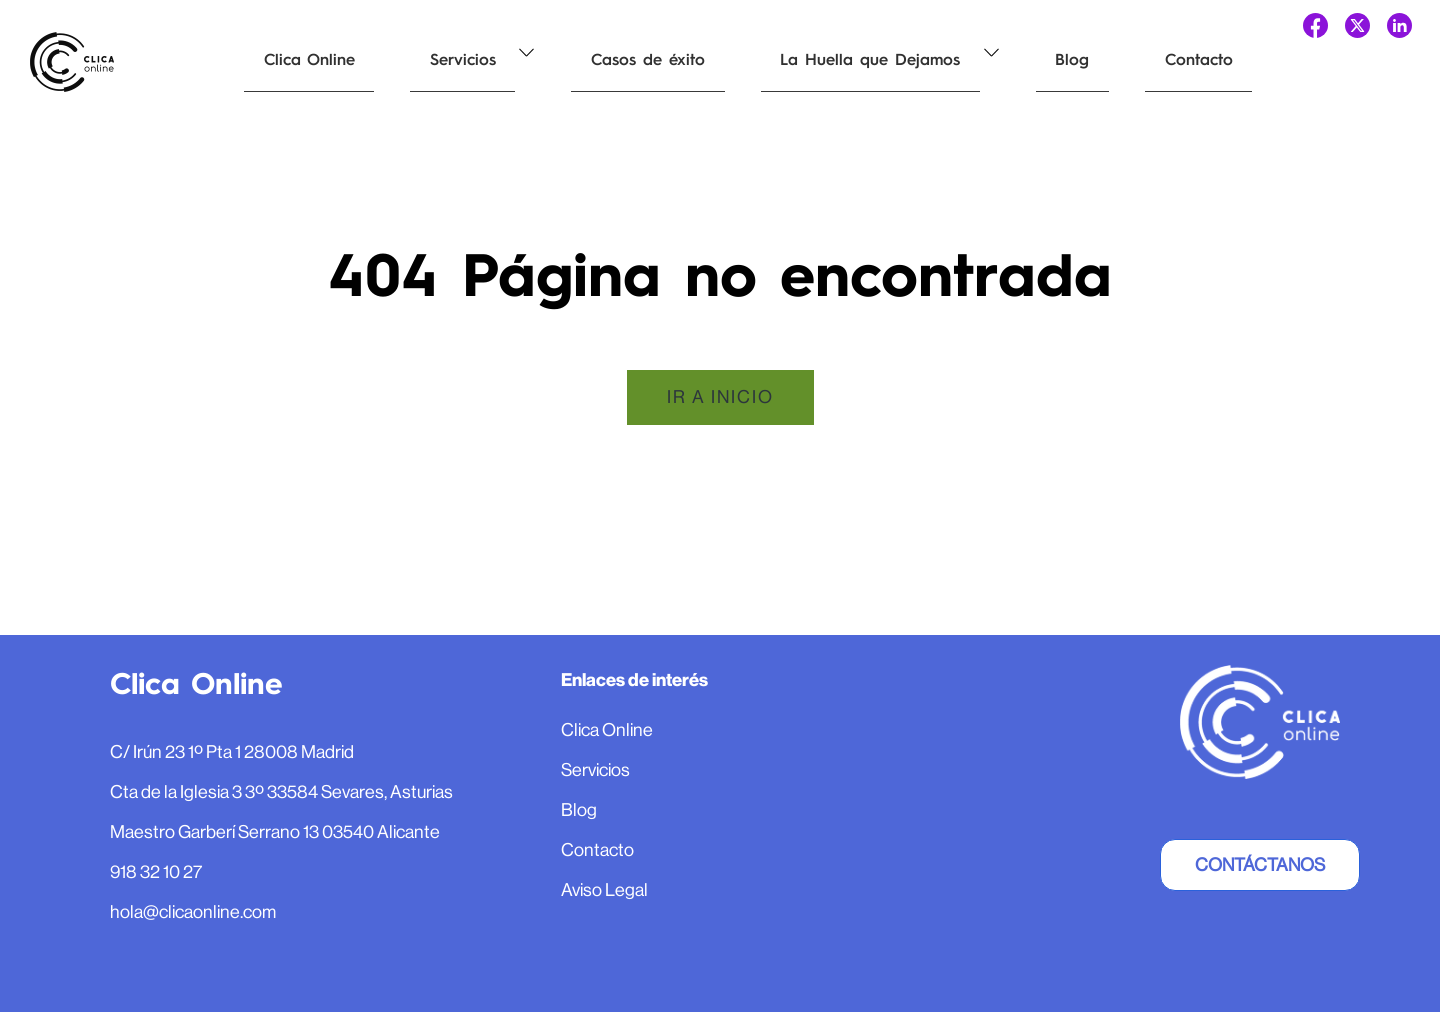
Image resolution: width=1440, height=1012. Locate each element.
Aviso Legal (604, 890)
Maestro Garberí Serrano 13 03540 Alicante (275, 832)
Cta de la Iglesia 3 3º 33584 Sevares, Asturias (281, 792)
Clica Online (299, 60)
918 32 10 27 (156, 872)
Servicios (434, 60)
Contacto (1093, 60)
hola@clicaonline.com (193, 912)
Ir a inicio (720, 397)
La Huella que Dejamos (803, 60)
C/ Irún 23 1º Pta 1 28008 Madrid (232, 752)
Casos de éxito (600, 60)
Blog (986, 60)
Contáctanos (1260, 865)
